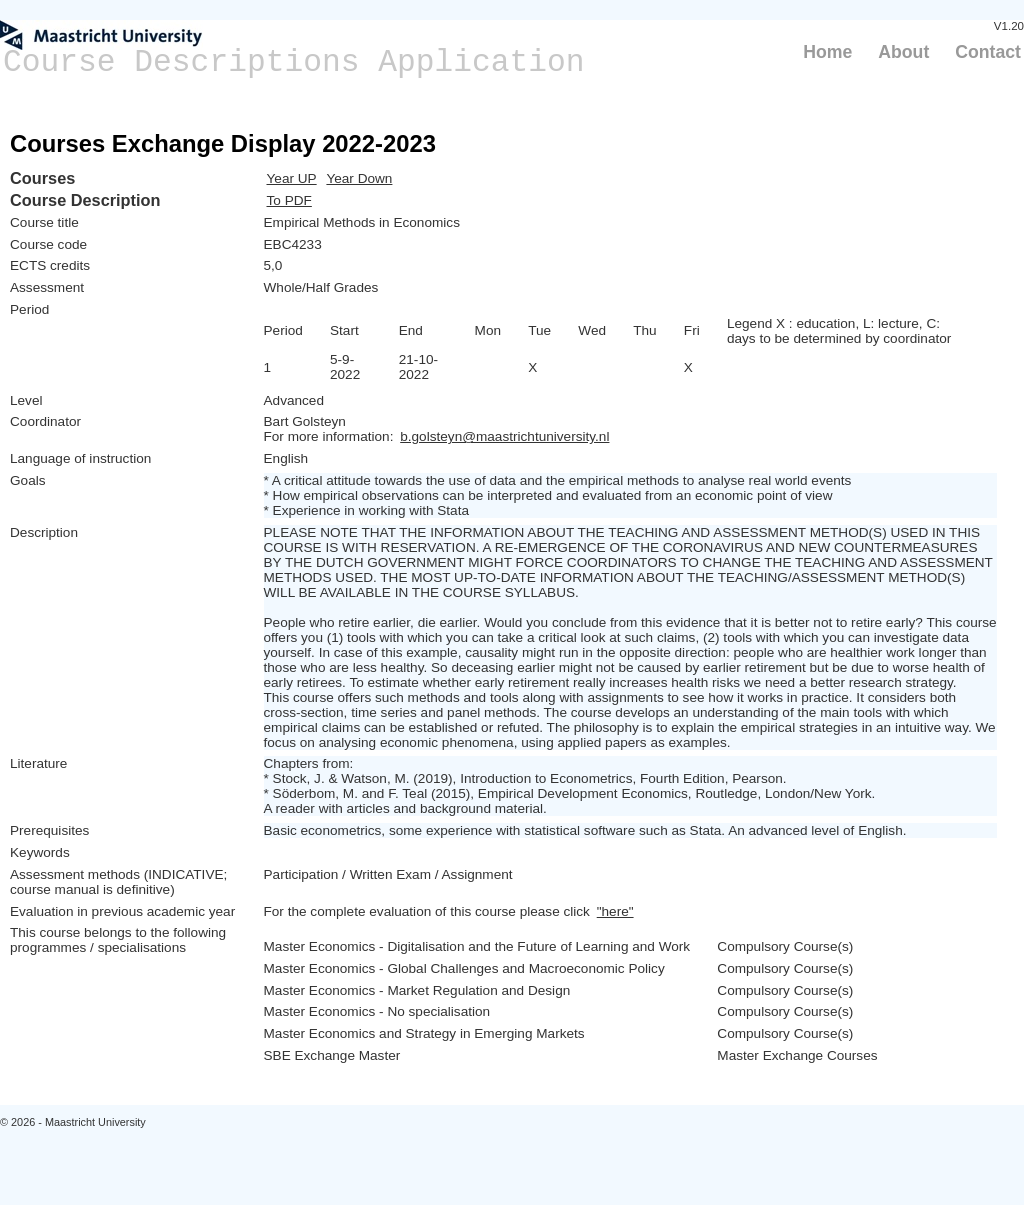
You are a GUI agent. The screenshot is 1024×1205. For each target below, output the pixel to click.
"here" (615, 911)
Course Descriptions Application (294, 62)
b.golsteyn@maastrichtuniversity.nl (504, 436)
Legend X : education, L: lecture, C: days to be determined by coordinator (839, 331)
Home (827, 52)
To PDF (289, 200)
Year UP (292, 178)
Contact (988, 52)
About (903, 52)
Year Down (359, 178)
